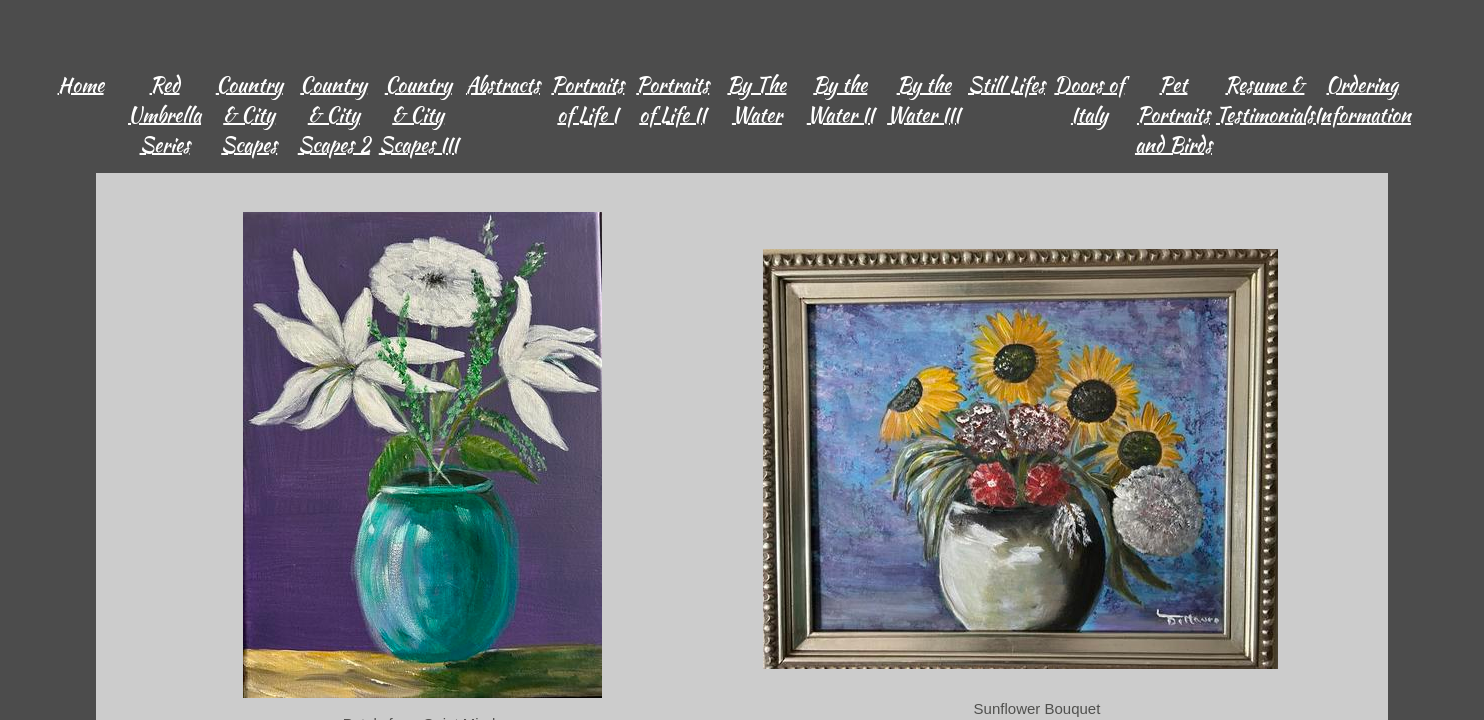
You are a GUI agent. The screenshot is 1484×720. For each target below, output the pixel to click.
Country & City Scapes (249, 114)
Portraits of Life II (672, 99)
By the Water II (840, 99)
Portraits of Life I (587, 99)
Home (81, 84)
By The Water (756, 99)
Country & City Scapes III (418, 114)
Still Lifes (1006, 84)
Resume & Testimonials (1265, 99)
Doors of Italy (1089, 99)
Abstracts (503, 84)
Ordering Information (1362, 99)
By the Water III (923, 99)
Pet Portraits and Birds (1173, 114)
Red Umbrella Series (164, 114)
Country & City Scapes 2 (334, 114)
